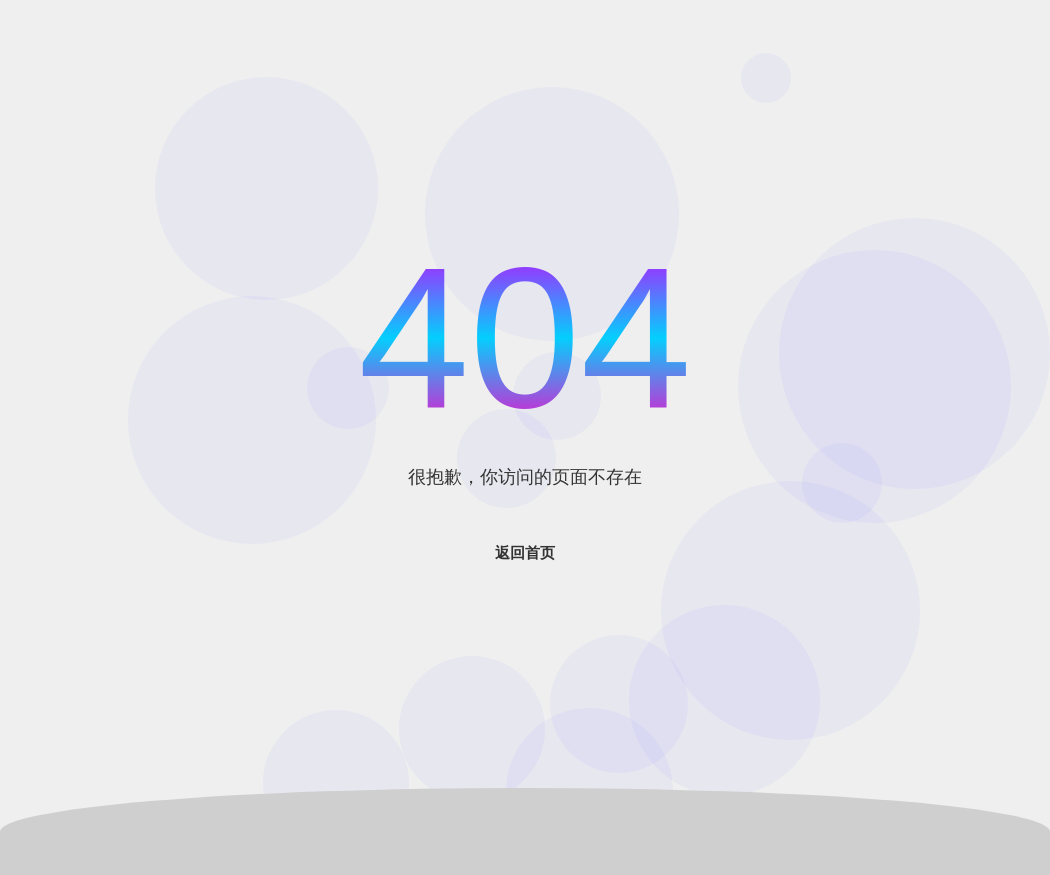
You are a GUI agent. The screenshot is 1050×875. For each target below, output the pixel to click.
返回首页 (525, 552)
